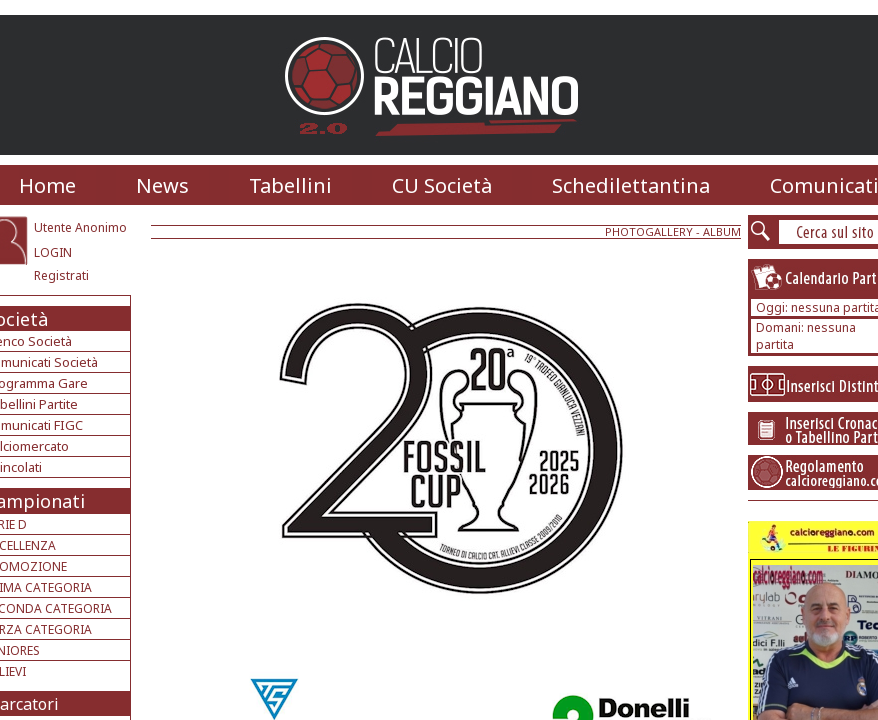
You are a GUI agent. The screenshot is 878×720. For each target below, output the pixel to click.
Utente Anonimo (80, 227)
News (162, 185)
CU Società (442, 185)
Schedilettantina (631, 185)
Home (47, 185)
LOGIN (53, 252)
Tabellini (290, 185)
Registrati (61, 275)
